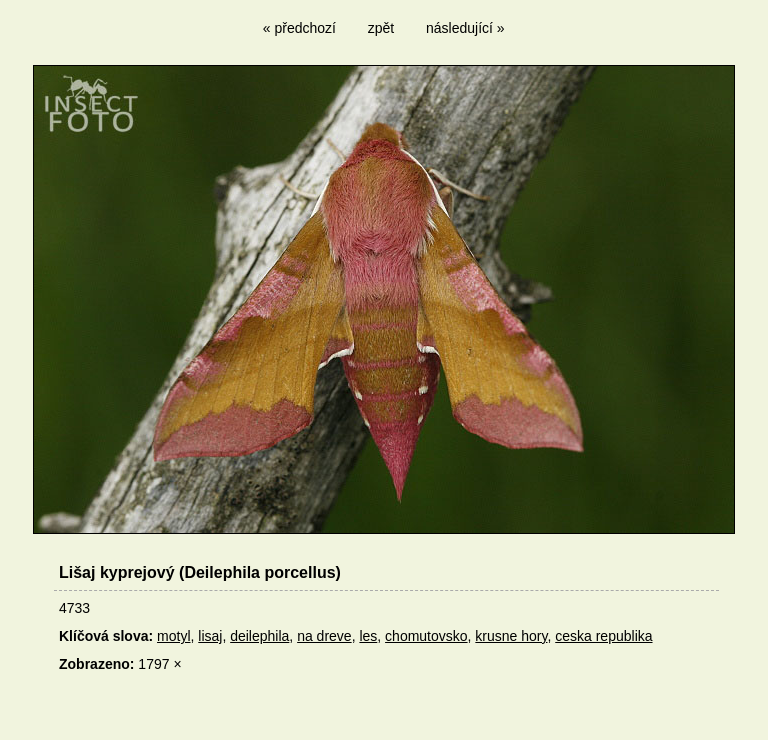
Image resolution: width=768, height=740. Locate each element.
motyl (173, 636)
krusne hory (511, 636)
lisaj (210, 636)
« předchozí (299, 28)
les (368, 636)
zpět (381, 28)
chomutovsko (426, 636)
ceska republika (603, 636)
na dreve (324, 636)
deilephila (259, 636)
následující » (465, 28)
